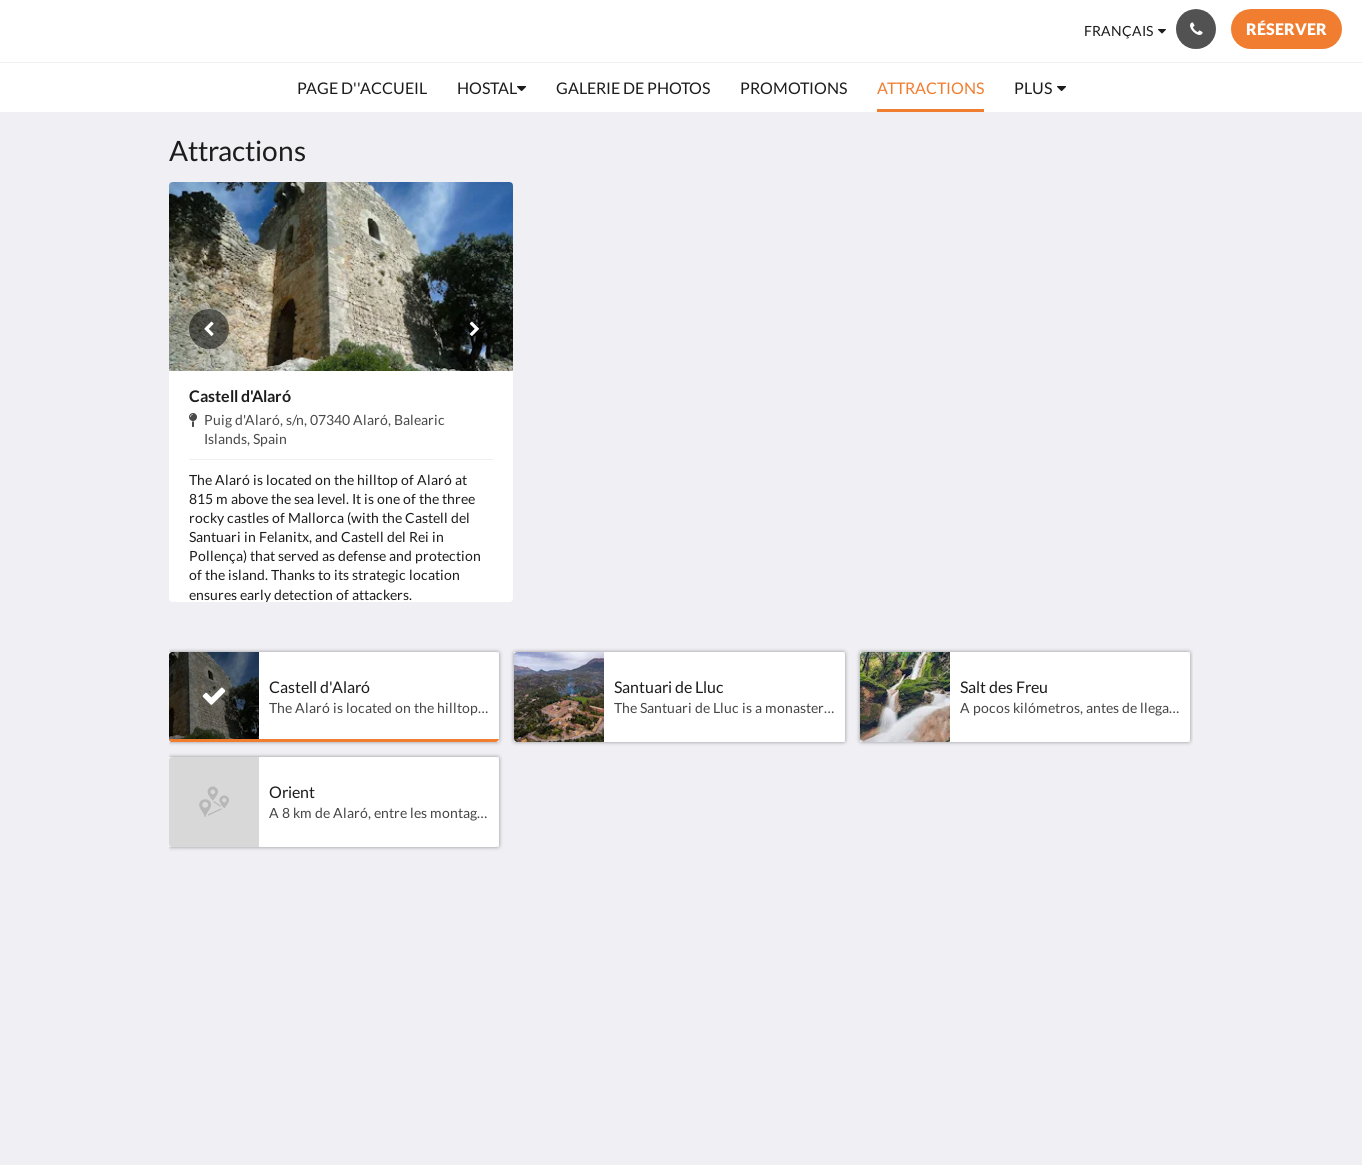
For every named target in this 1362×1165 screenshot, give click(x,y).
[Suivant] (473, 329)
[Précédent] (209, 329)
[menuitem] (362, 88)
